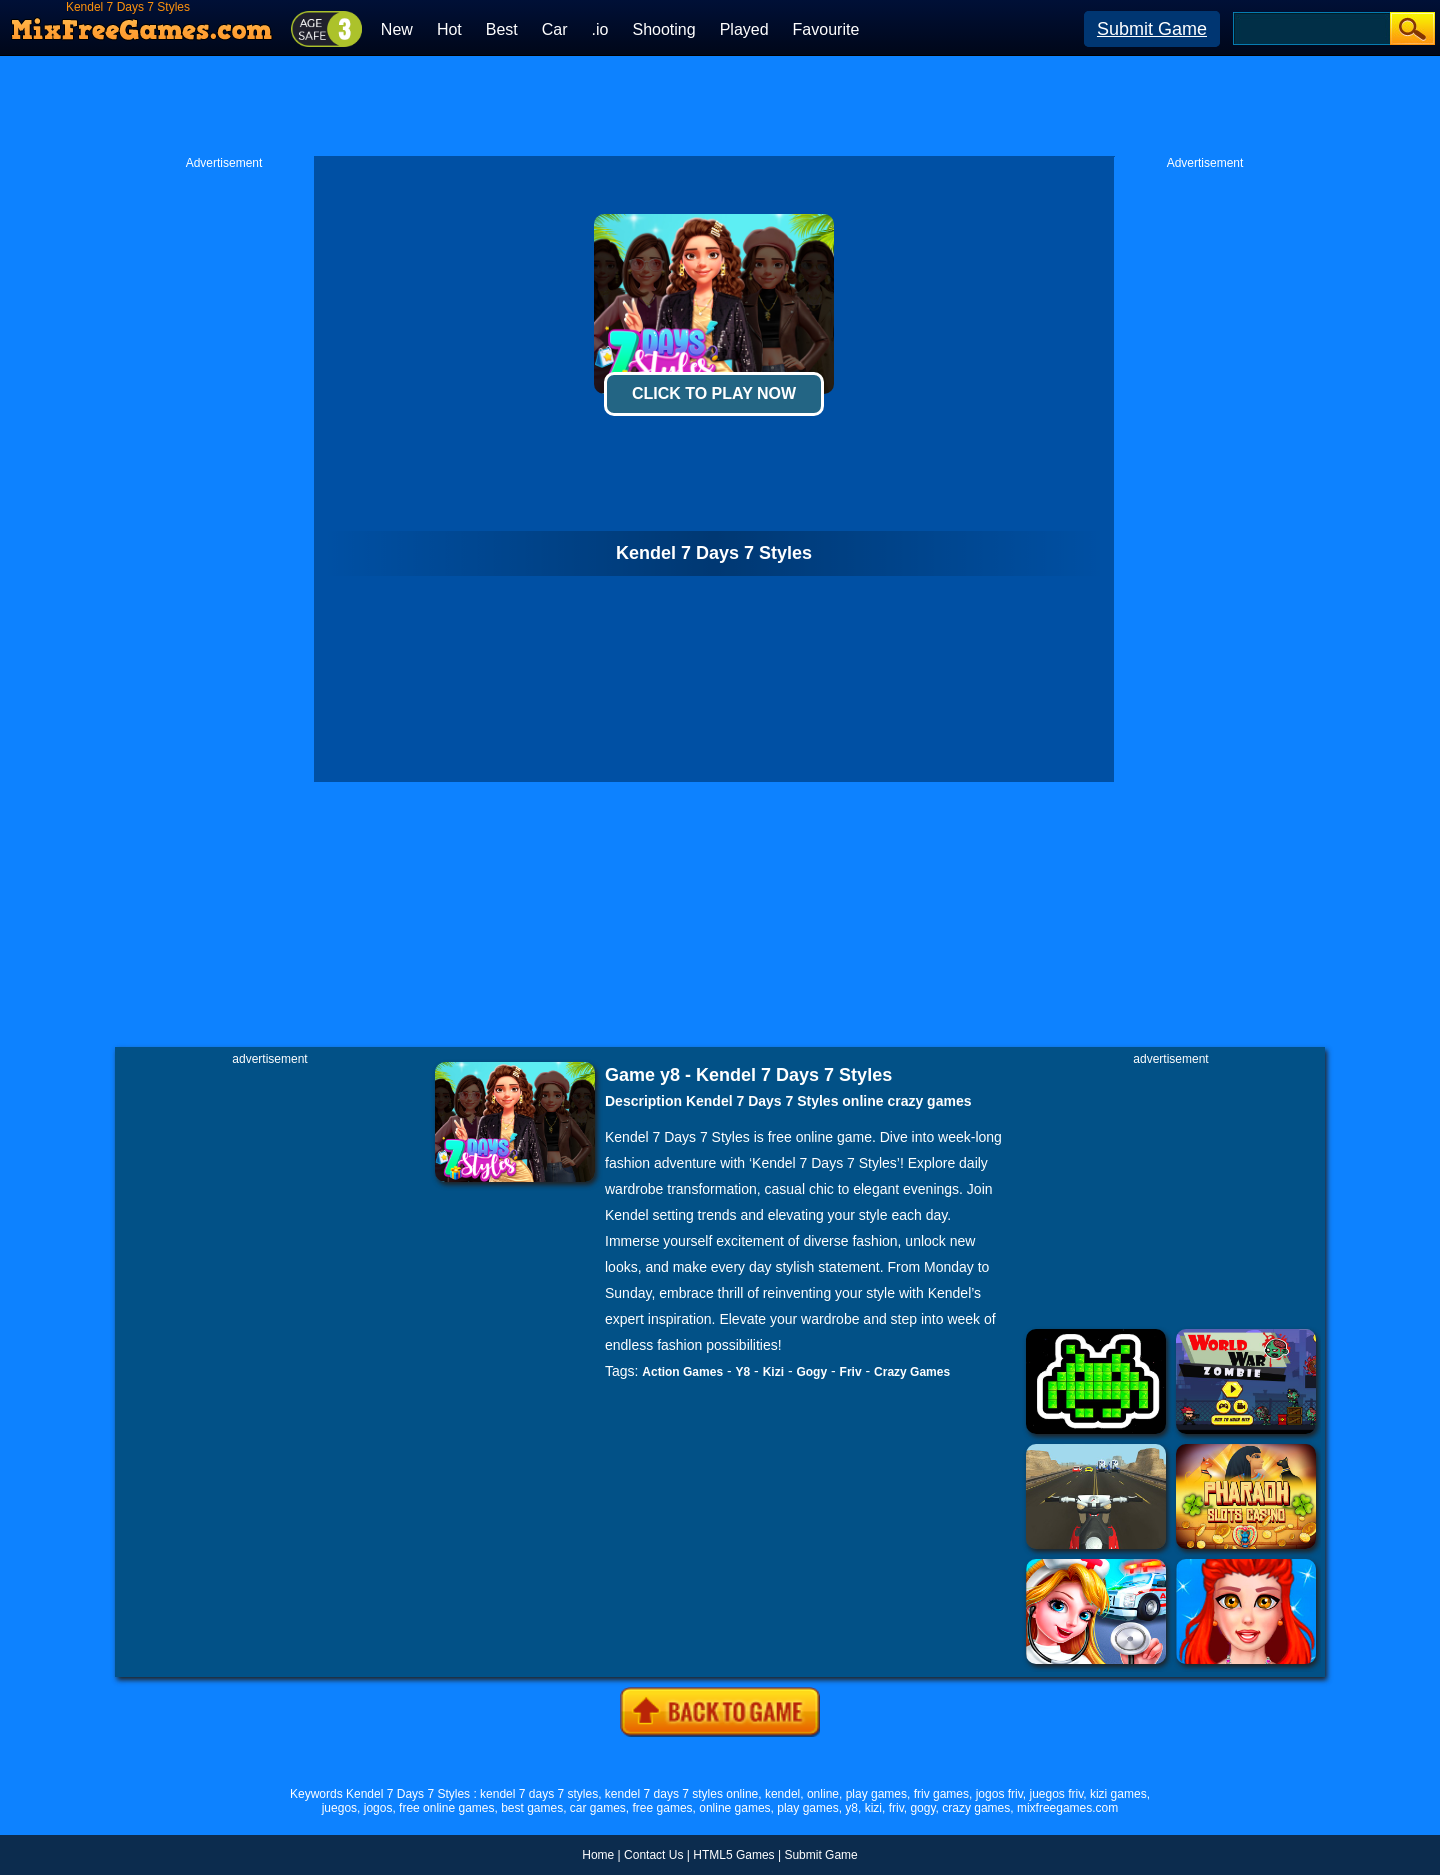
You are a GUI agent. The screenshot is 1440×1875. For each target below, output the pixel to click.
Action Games (682, 1372)
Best (502, 29)
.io (600, 29)
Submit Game (1152, 29)
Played (744, 29)
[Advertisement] (720, 106)
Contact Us (653, 1855)
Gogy (811, 1372)
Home (598, 1855)
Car (555, 29)
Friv (851, 1372)
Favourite (826, 29)
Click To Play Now (714, 393)
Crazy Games (912, 1372)
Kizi (773, 1372)
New (397, 29)
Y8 (743, 1372)
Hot (449, 29)
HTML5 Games (733, 1855)
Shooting (663, 29)
